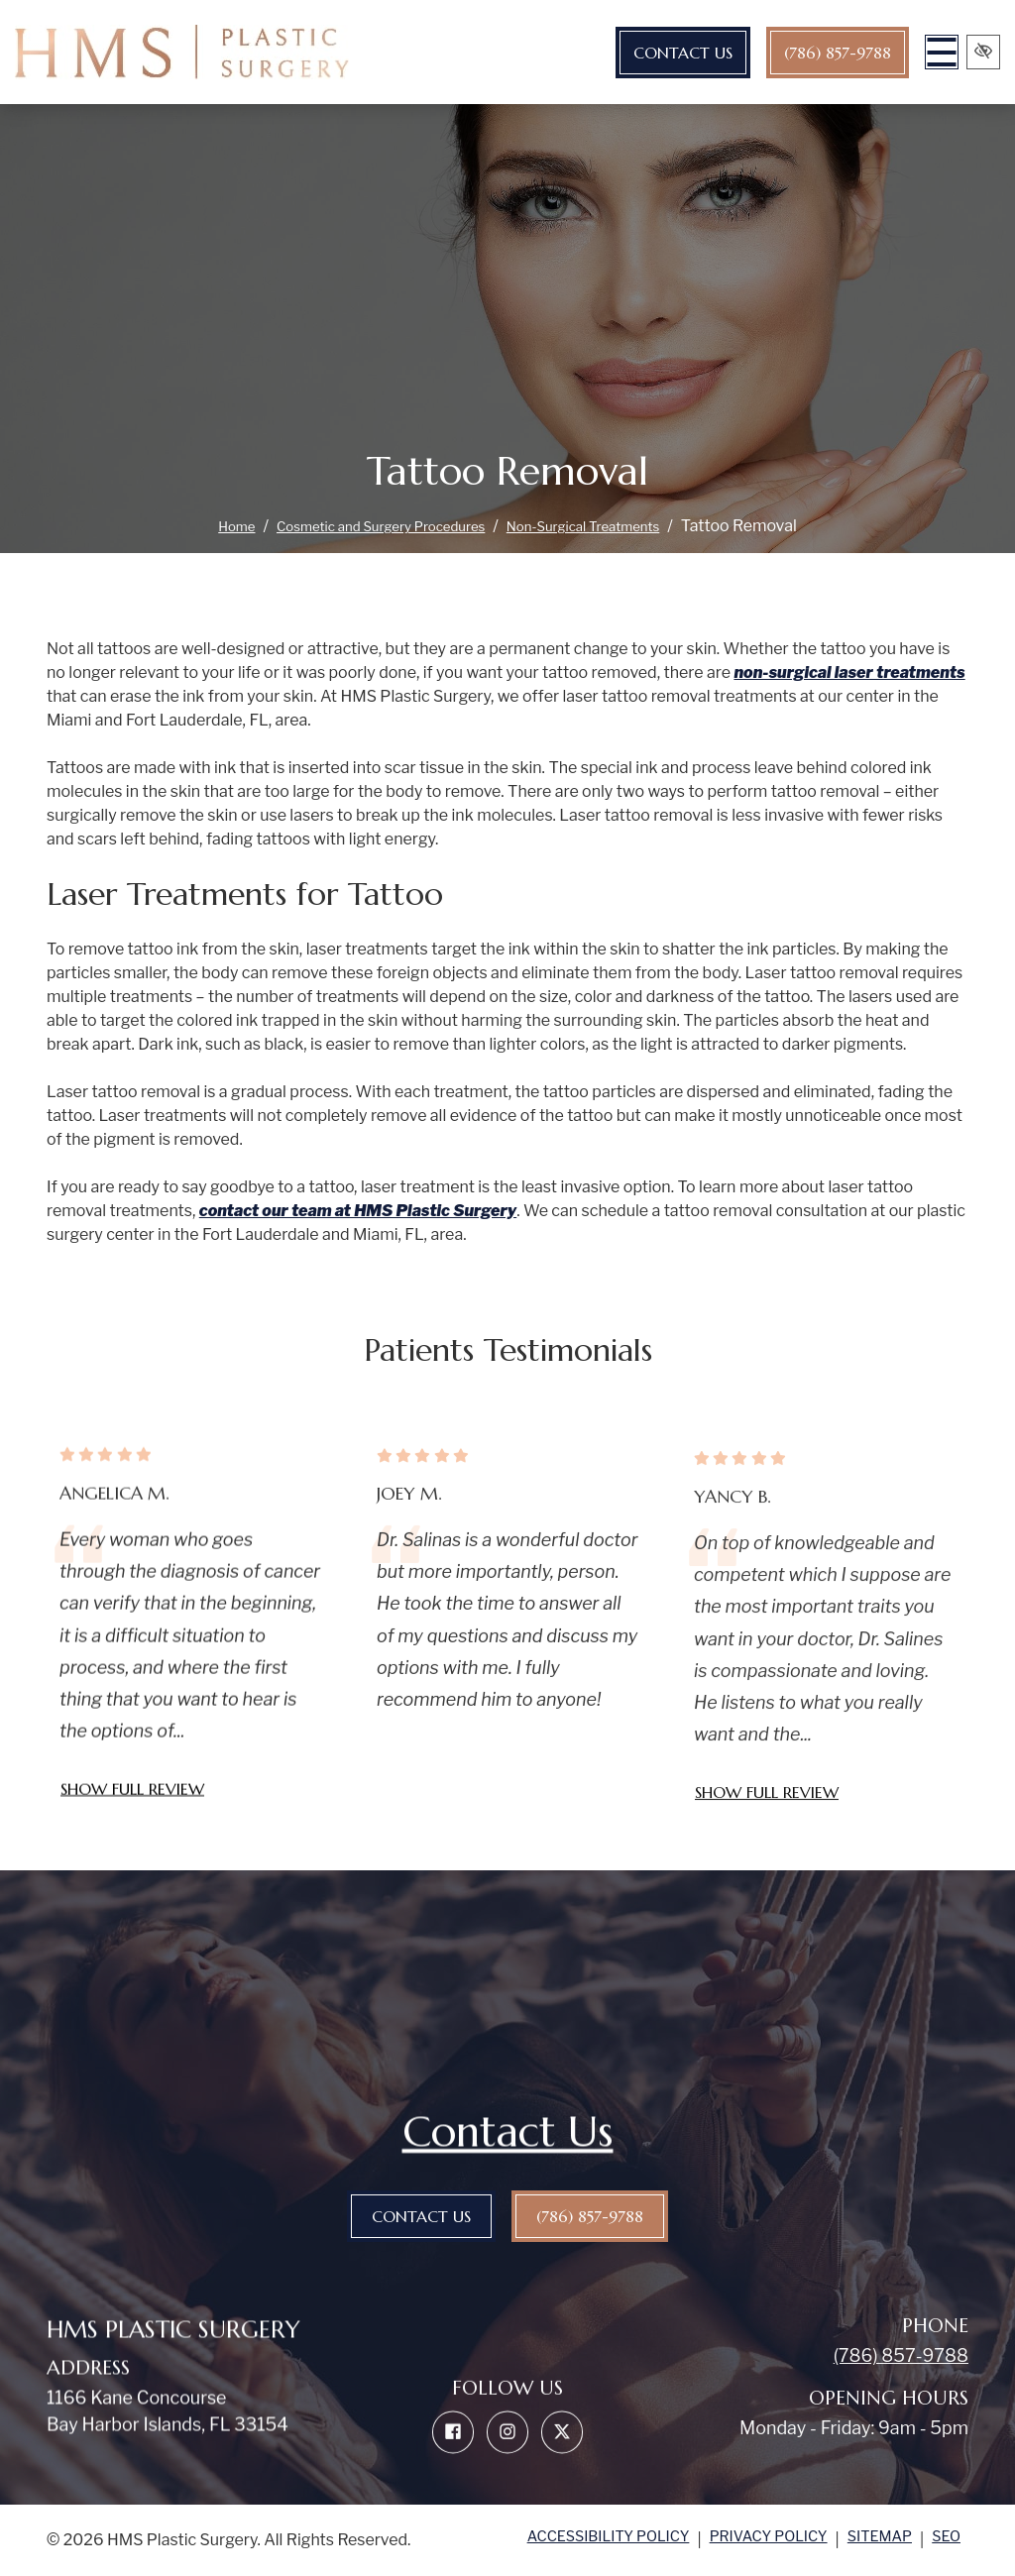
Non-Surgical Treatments (609, 525)
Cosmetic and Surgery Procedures (368, 525)
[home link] (182, 52)
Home (198, 525)
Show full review (132, 1849)
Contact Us (641, 52)
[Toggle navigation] (908, 52)
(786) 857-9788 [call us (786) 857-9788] (795, 52)
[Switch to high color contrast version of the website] (975, 52)
